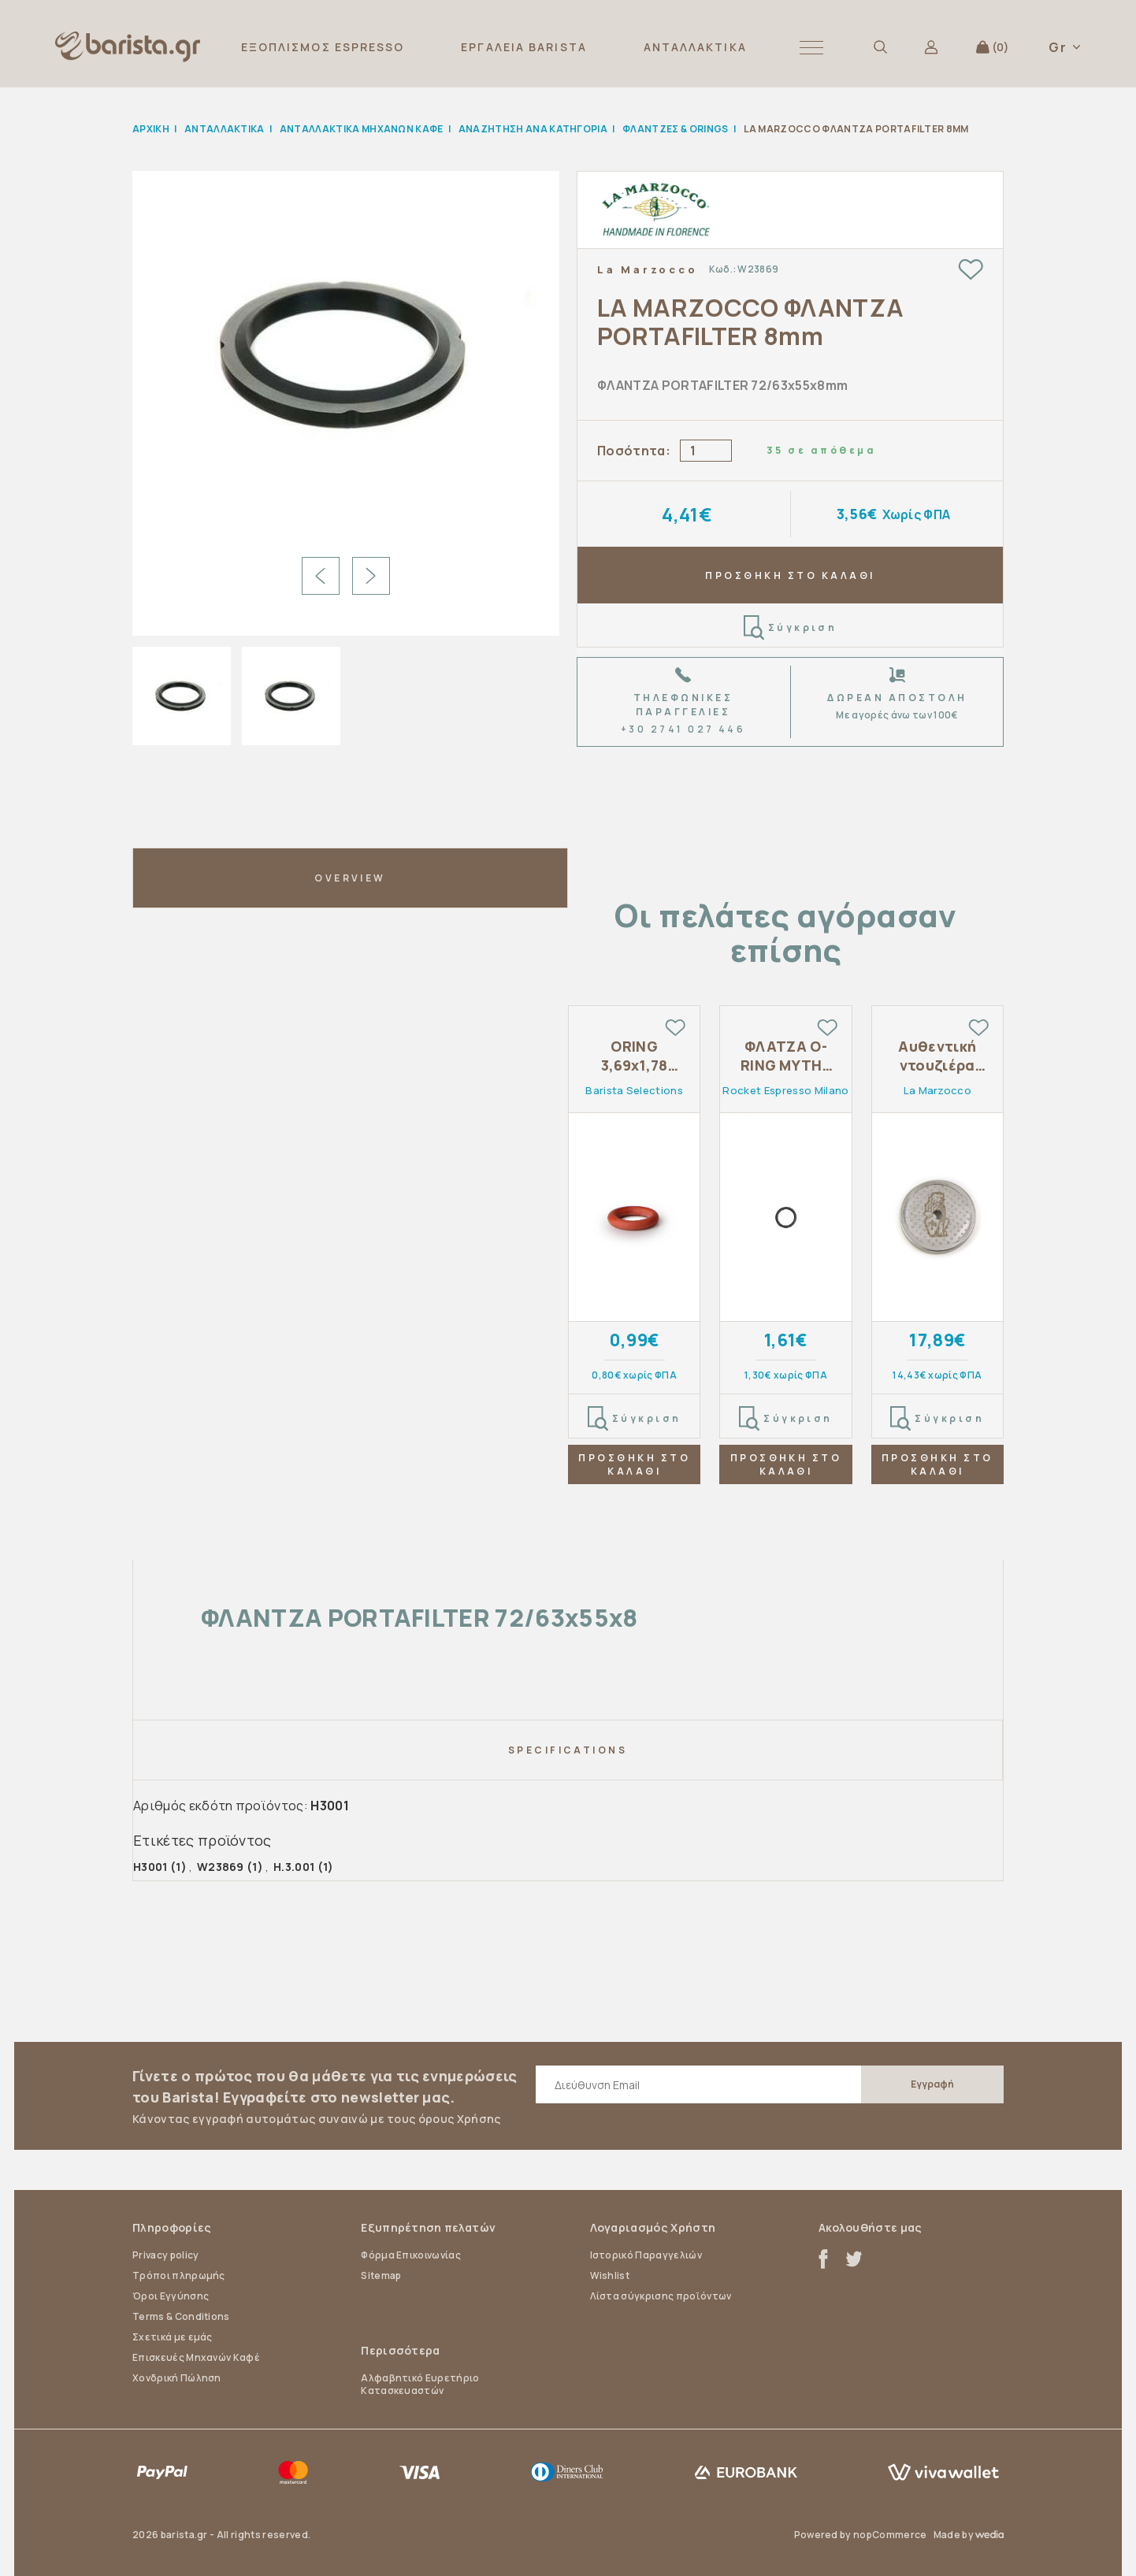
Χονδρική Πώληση (176, 2378)
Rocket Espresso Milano (785, 1090)
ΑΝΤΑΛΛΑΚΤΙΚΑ (695, 46)
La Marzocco (647, 269)
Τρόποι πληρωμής (178, 2275)
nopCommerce (890, 2534)
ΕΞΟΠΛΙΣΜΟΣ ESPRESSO (323, 46)
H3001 (150, 1866)
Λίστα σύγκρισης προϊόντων (661, 2296)
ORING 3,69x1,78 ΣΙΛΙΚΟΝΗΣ (634, 1056)
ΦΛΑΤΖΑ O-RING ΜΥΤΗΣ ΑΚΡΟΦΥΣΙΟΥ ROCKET (785, 1056)
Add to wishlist (970, 269)
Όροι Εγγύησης (170, 2296)
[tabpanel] (634, 1260)
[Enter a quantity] (706, 451)
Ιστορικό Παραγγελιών (646, 2255)
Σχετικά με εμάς (172, 2337)
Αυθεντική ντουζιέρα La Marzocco (937, 1056)
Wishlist (610, 2275)
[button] (811, 46)
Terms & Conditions (181, 2316)
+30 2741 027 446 (683, 729)
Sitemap (381, 2275)
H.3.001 (293, 1866)
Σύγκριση (790, 627)
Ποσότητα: (633, 450)
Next (371, 576)
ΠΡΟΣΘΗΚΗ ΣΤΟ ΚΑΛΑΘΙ (789, 575)
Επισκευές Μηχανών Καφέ (196, 2357)
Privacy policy (165, 2255)
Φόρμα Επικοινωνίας (411, 2255)
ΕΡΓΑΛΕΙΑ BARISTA (524, 46)
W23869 (220, 1866)
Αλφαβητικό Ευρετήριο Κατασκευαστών (420, 2384)
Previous (321, 576)
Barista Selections (634, 1090)
